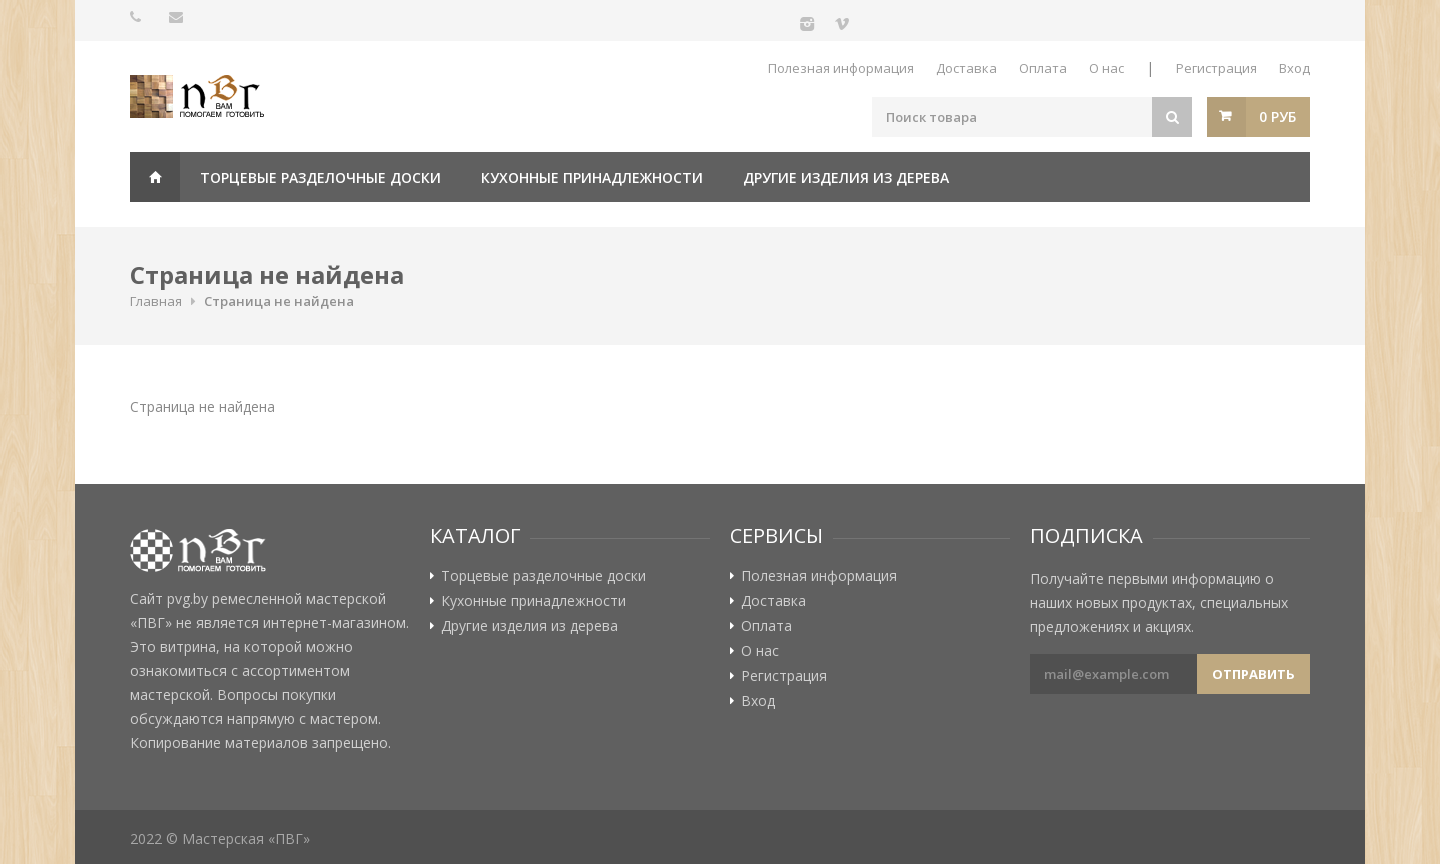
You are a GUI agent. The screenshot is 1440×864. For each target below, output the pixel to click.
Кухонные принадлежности (592, 177)
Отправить (1253, 674)
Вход (1294, 68)
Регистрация (1216, 68)
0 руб (1277, 116)
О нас (1106, 68)
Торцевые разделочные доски (320, 177)
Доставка (966, 68)
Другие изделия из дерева (846, 177)
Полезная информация (841, 68)
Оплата (1043, 68)
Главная (155, 177)
